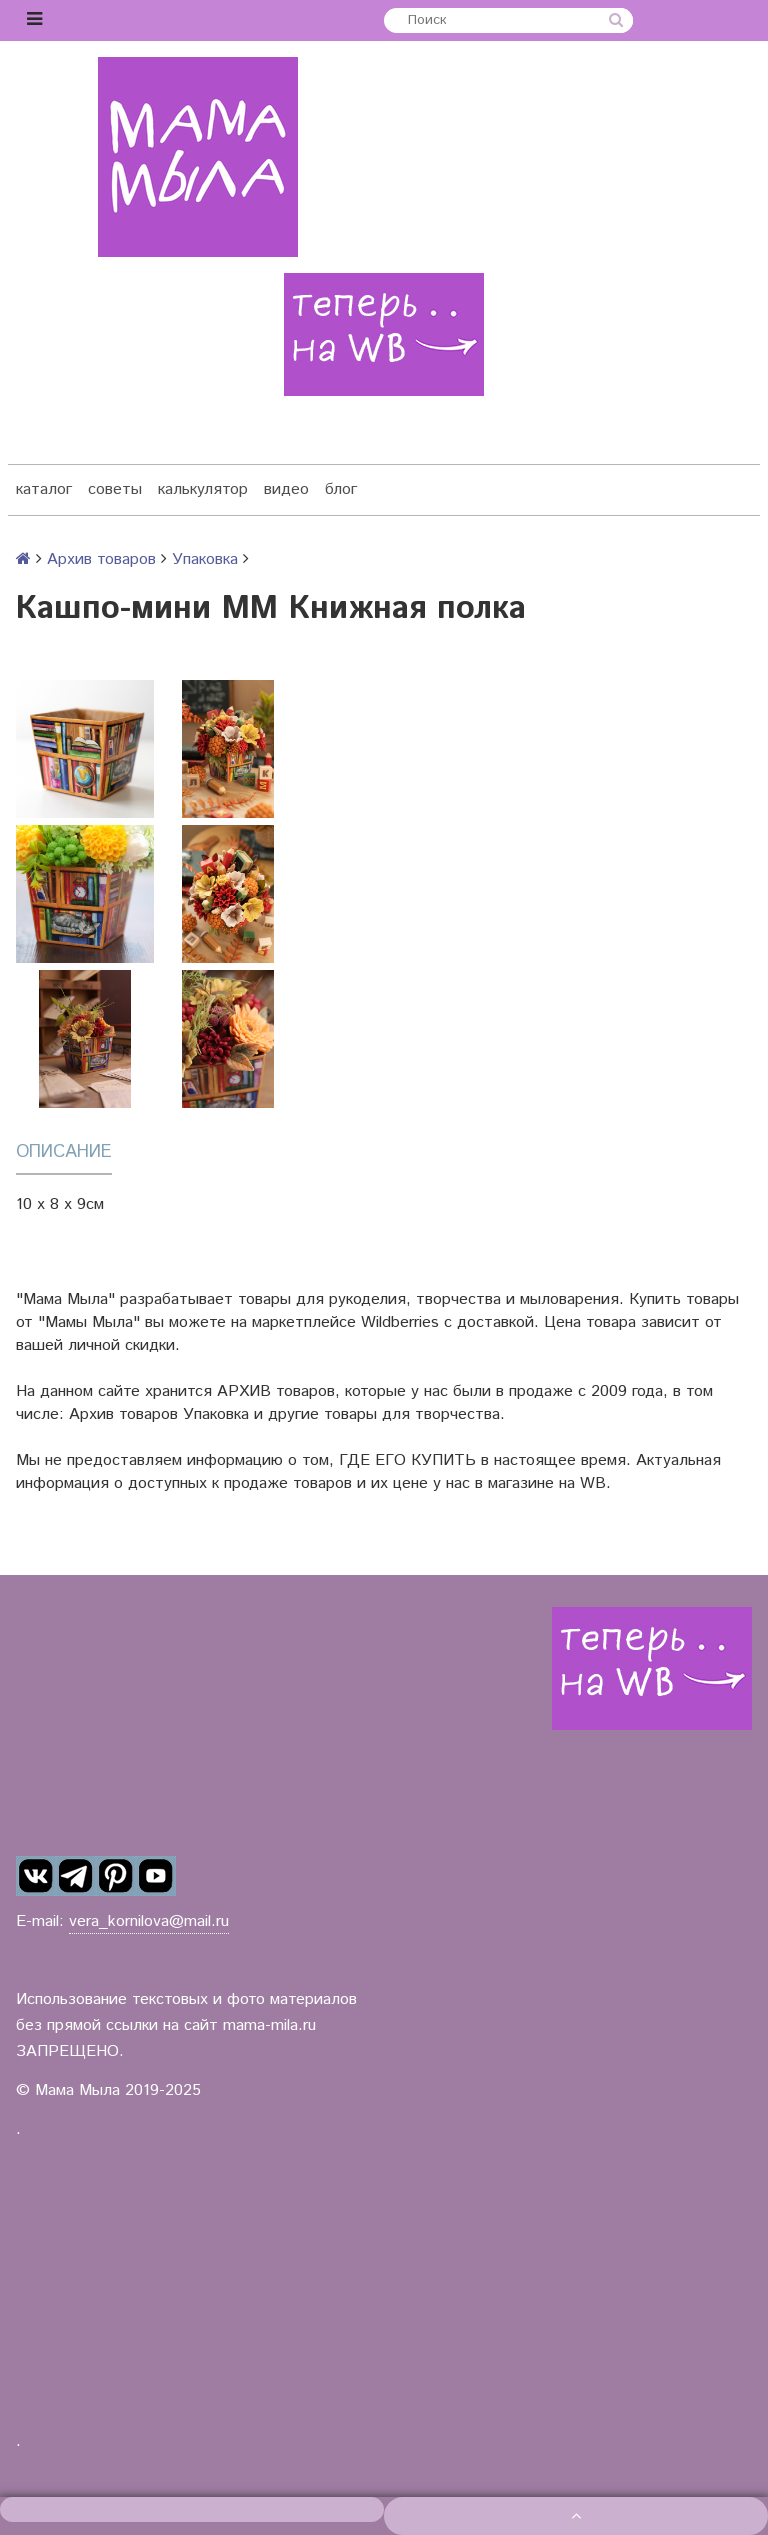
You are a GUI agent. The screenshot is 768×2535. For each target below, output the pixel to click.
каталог (44, 489)
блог (341, 489)
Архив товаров (101, 559)
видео (286, 489)
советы (115, 489)
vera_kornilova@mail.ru (149, 1921)
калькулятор (203, 489)
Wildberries (400, 1322)
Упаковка (205, 559)
